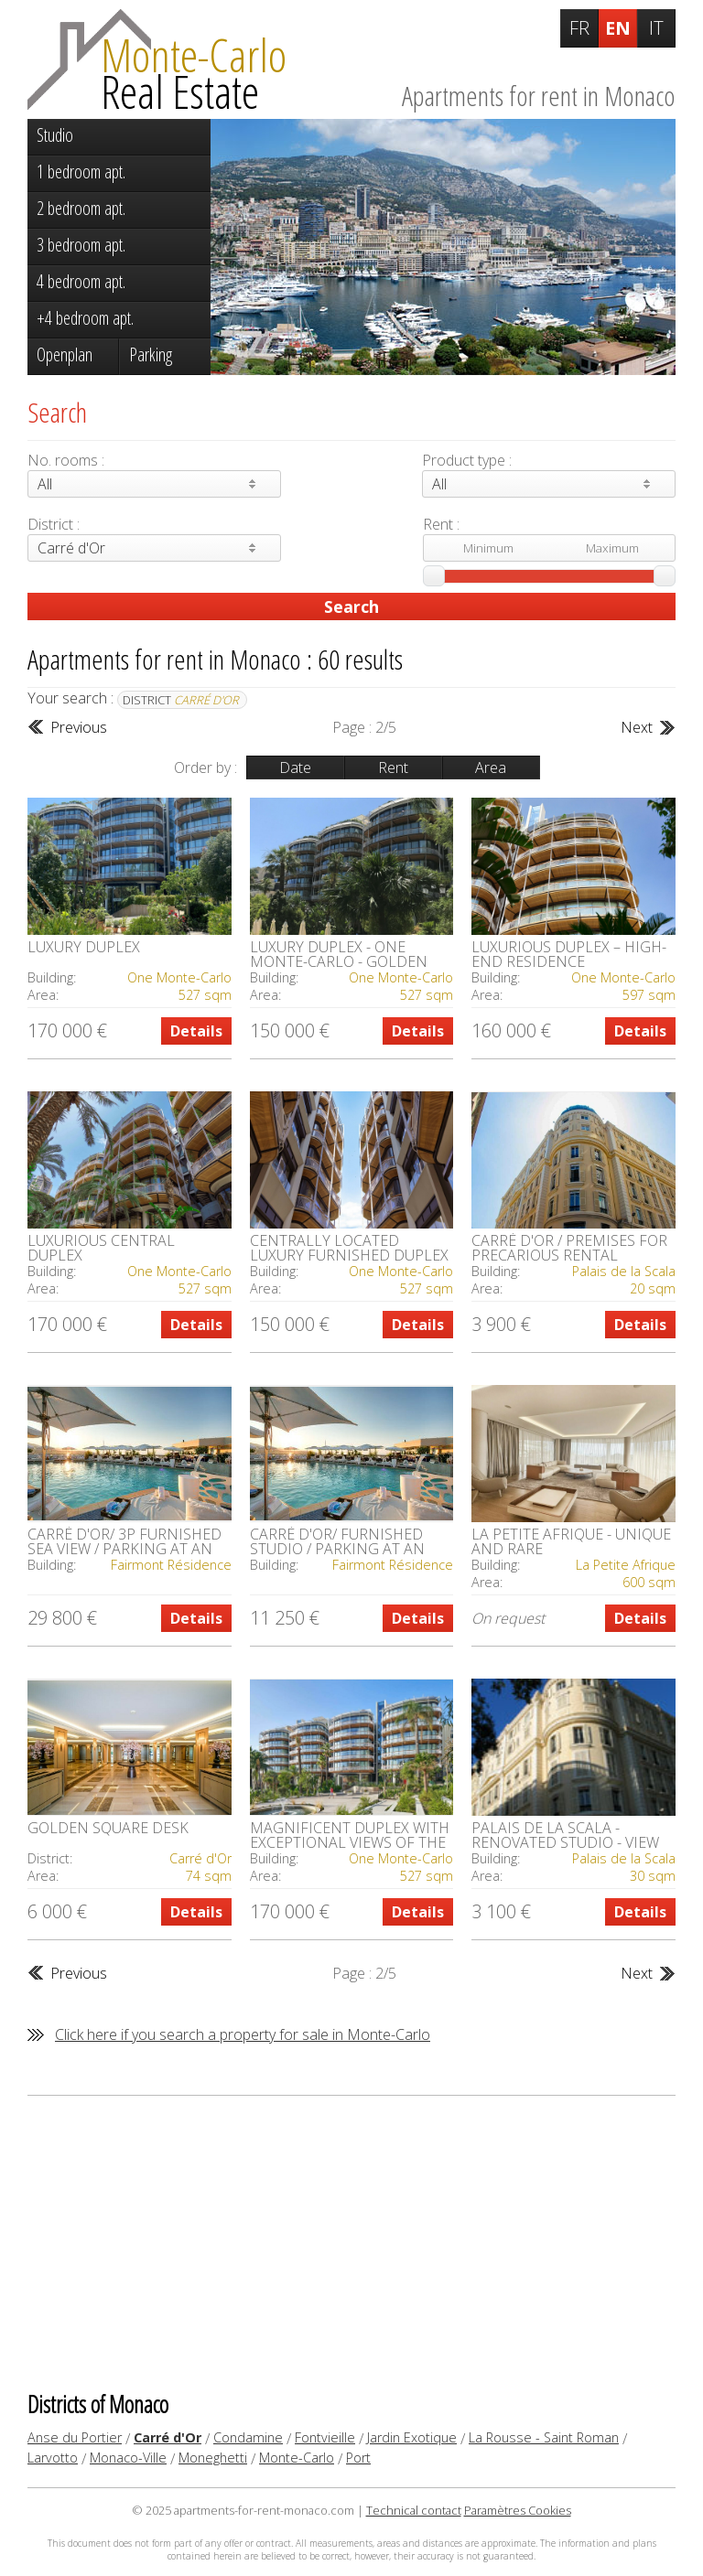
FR (579, 28)
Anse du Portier (74, 2437)
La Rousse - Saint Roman (544, 2437)
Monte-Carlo (296, 2457)
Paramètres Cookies (517, 2510)
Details (196, 1031)
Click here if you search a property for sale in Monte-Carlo (242, 2034)
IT (656, 28)
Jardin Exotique (412, 2437)
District (181, 700)
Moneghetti (212, 2457)
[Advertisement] (351, 2242)
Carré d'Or (167, 2437)
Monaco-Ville (128, 2457)
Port (358, 2457)
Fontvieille (325, 2437)
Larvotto (52, 2457)
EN (618, 28)
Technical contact (413, 2510)
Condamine (248, 2437)
